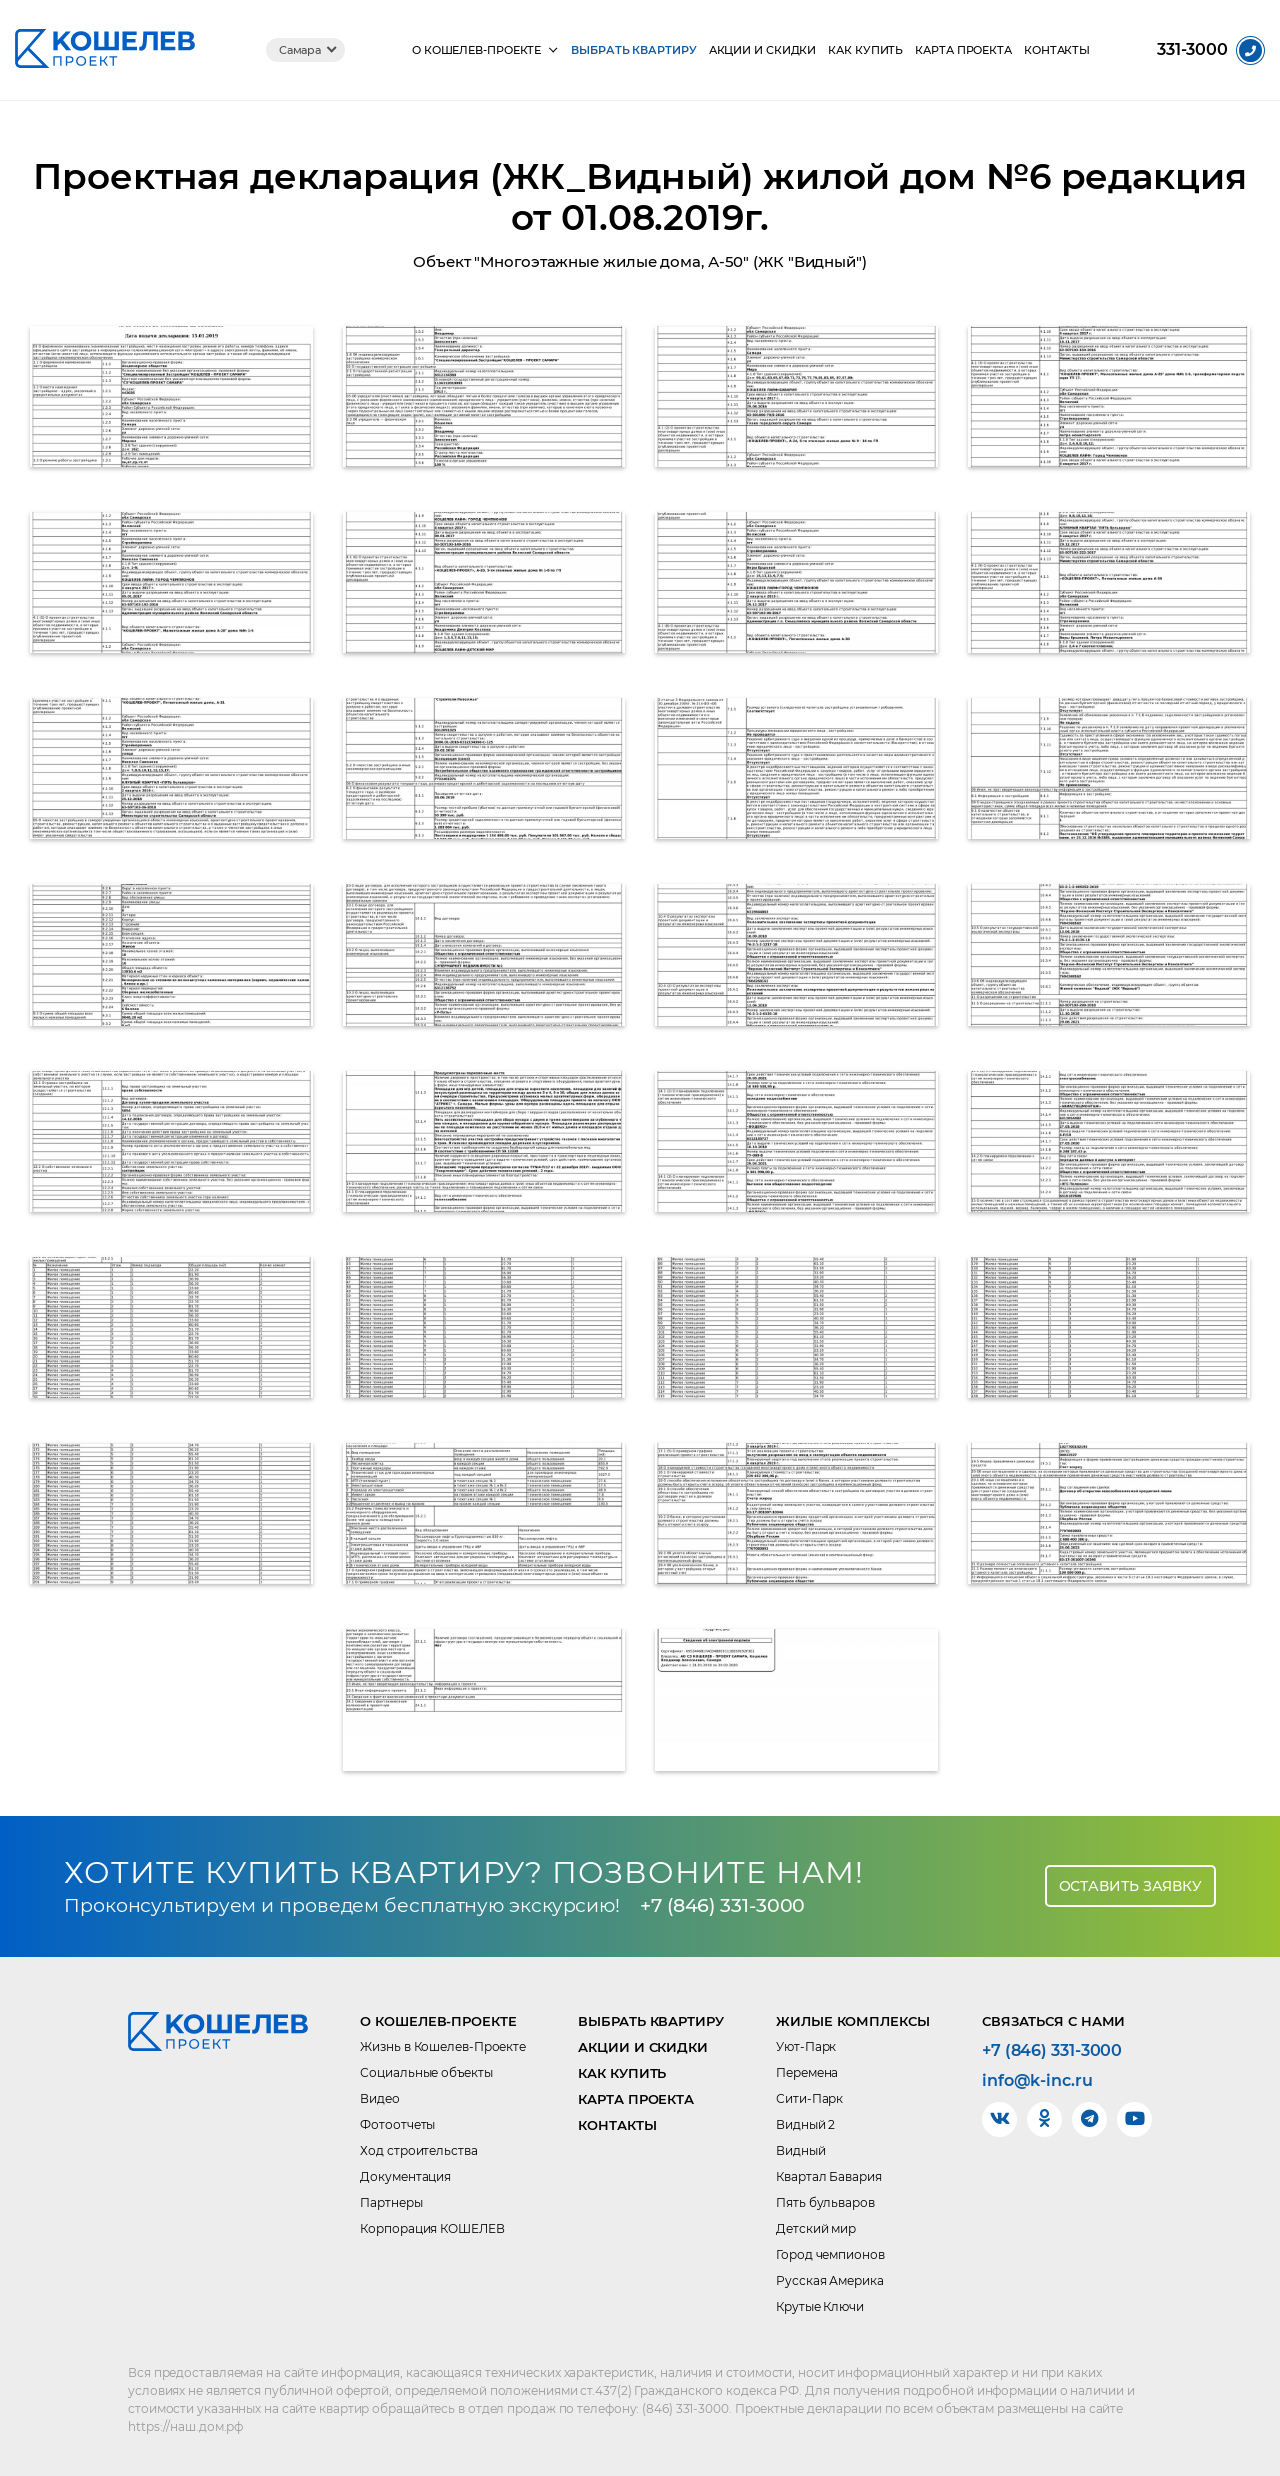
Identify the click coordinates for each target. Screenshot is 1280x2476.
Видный (800, 2150)
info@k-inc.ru (1037, 2081)
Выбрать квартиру (633, 50)
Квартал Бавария (829, 2176)
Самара (300, 50)
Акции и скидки (763, 50)
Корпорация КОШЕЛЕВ (432, 2228)
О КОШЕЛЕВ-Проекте (476, 50)
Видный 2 (805, 2124)
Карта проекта (963, 50)
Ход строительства (418, 2150)
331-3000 (1192, 50)
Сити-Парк (809, 2098)
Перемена (807, 2072)
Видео (380, 2098)
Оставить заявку (1131, 1886)
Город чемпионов (830, 2254)
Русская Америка (830, 2280)
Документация (405, 2176)
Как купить (865, 50)
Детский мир (816, 2228)
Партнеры (391, 2202)
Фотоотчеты (397, 2124)
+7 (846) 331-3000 (722, 1905)
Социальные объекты (426, 2072)
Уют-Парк (806, 2046)
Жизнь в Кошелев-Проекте (443, 2046)
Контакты (1057, 50)
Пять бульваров (825, 2202)
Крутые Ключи (820, 2306)
